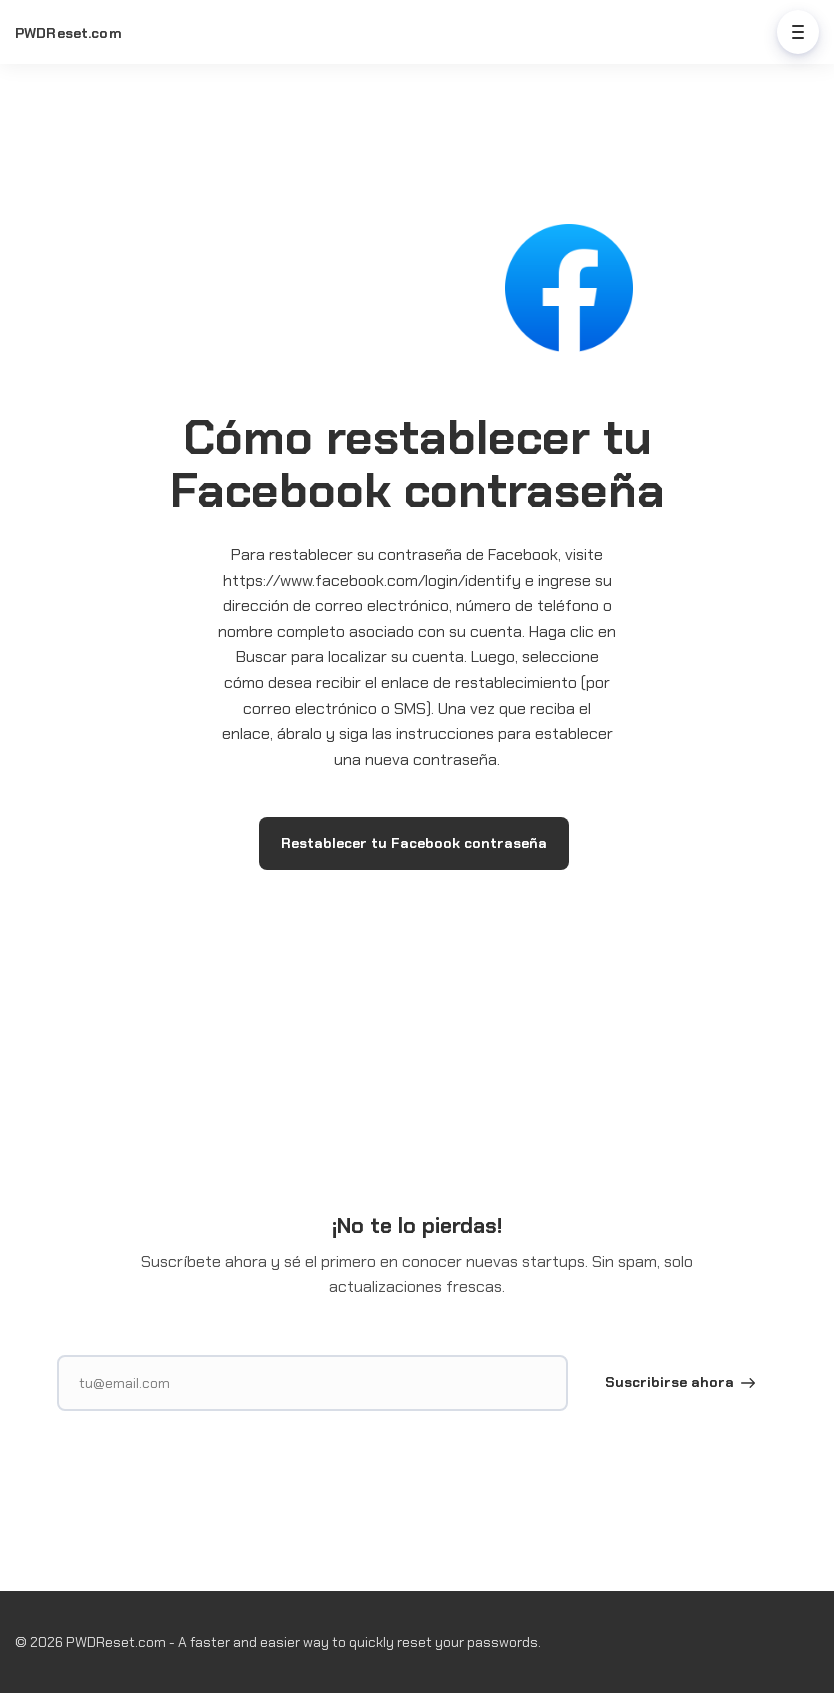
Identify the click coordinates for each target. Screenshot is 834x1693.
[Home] (81, 33)
